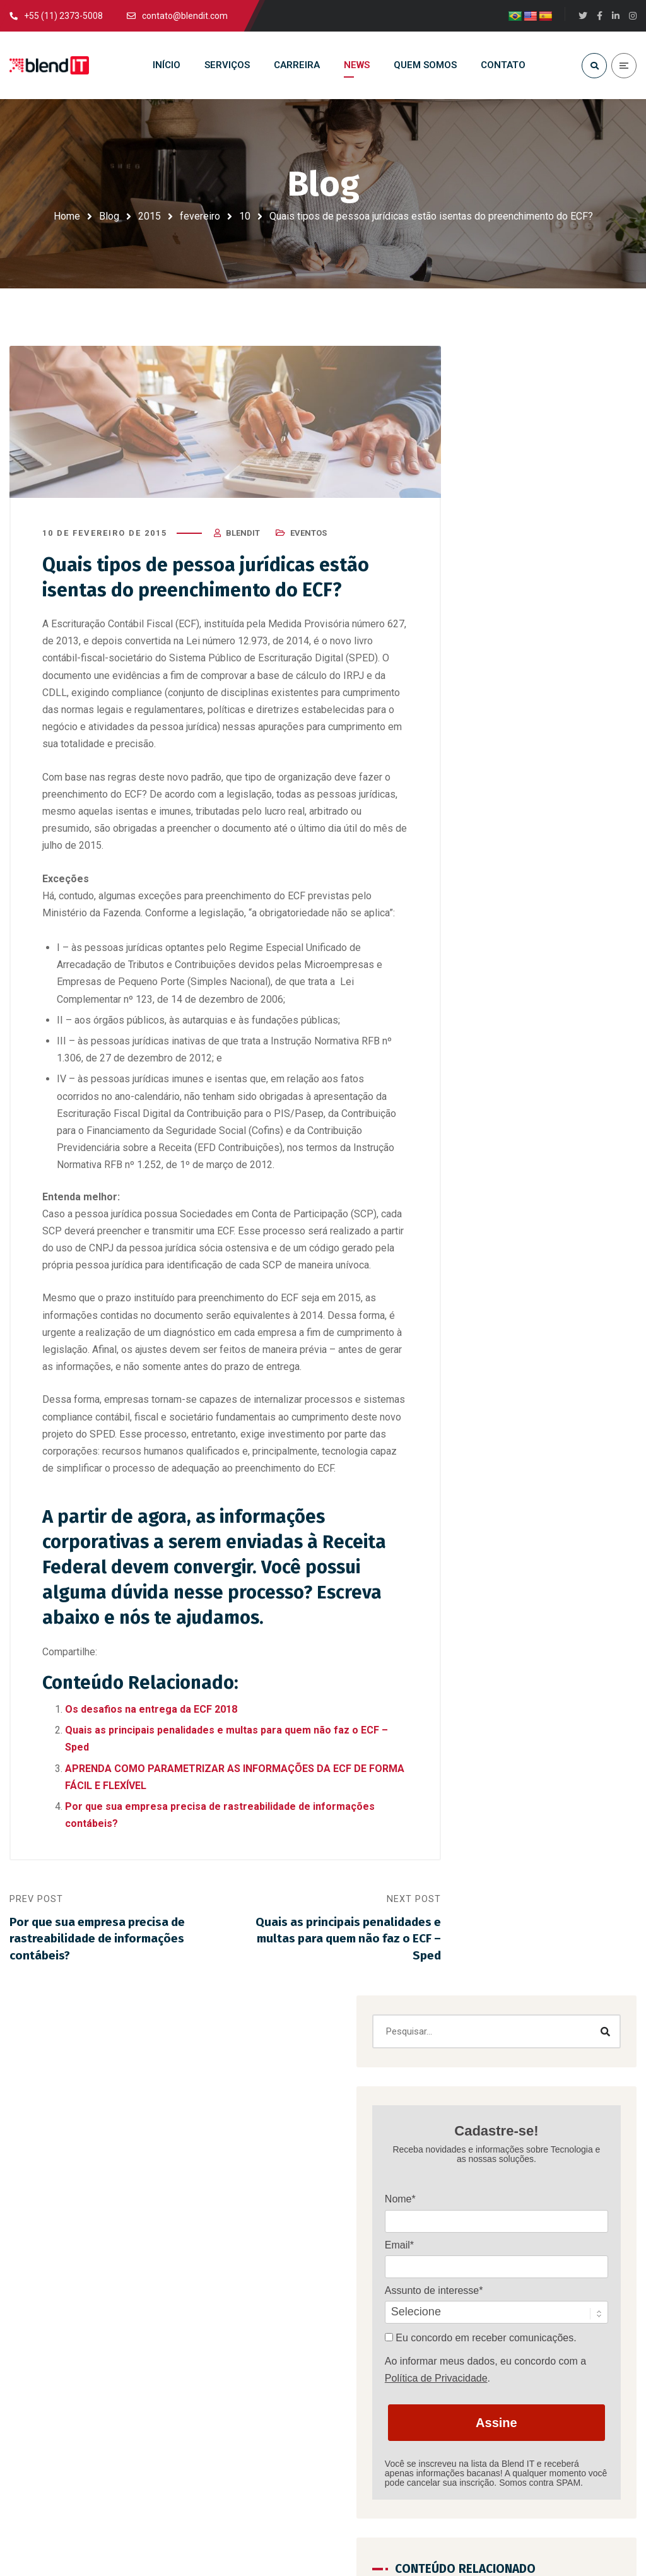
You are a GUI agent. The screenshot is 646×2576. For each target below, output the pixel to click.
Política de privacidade (378, 2293)
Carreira (348, 2210)
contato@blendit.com (125, 2475)
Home (67, 216)
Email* (504, 619)
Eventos (308, 538)
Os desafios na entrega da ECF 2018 (151, 1715)
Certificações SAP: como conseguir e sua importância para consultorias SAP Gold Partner (546, 1432)
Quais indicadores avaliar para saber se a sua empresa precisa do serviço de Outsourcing (543, 1585)
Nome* (505, 574)
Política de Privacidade (541, 781)
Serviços (350, 2182)
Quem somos (360, 2237)
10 (244, 216)
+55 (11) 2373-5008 (429, 2475)
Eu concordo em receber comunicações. (549, 717)
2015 (149, 216)
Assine (549, 826)
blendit (243, 538)
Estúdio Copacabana (473, 2535)
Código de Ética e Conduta (387, 2321)
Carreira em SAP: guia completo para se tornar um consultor (597, 2348)
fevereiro (200, 216)
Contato (349, 2265)
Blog (109, 216)
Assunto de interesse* (539, 665)
